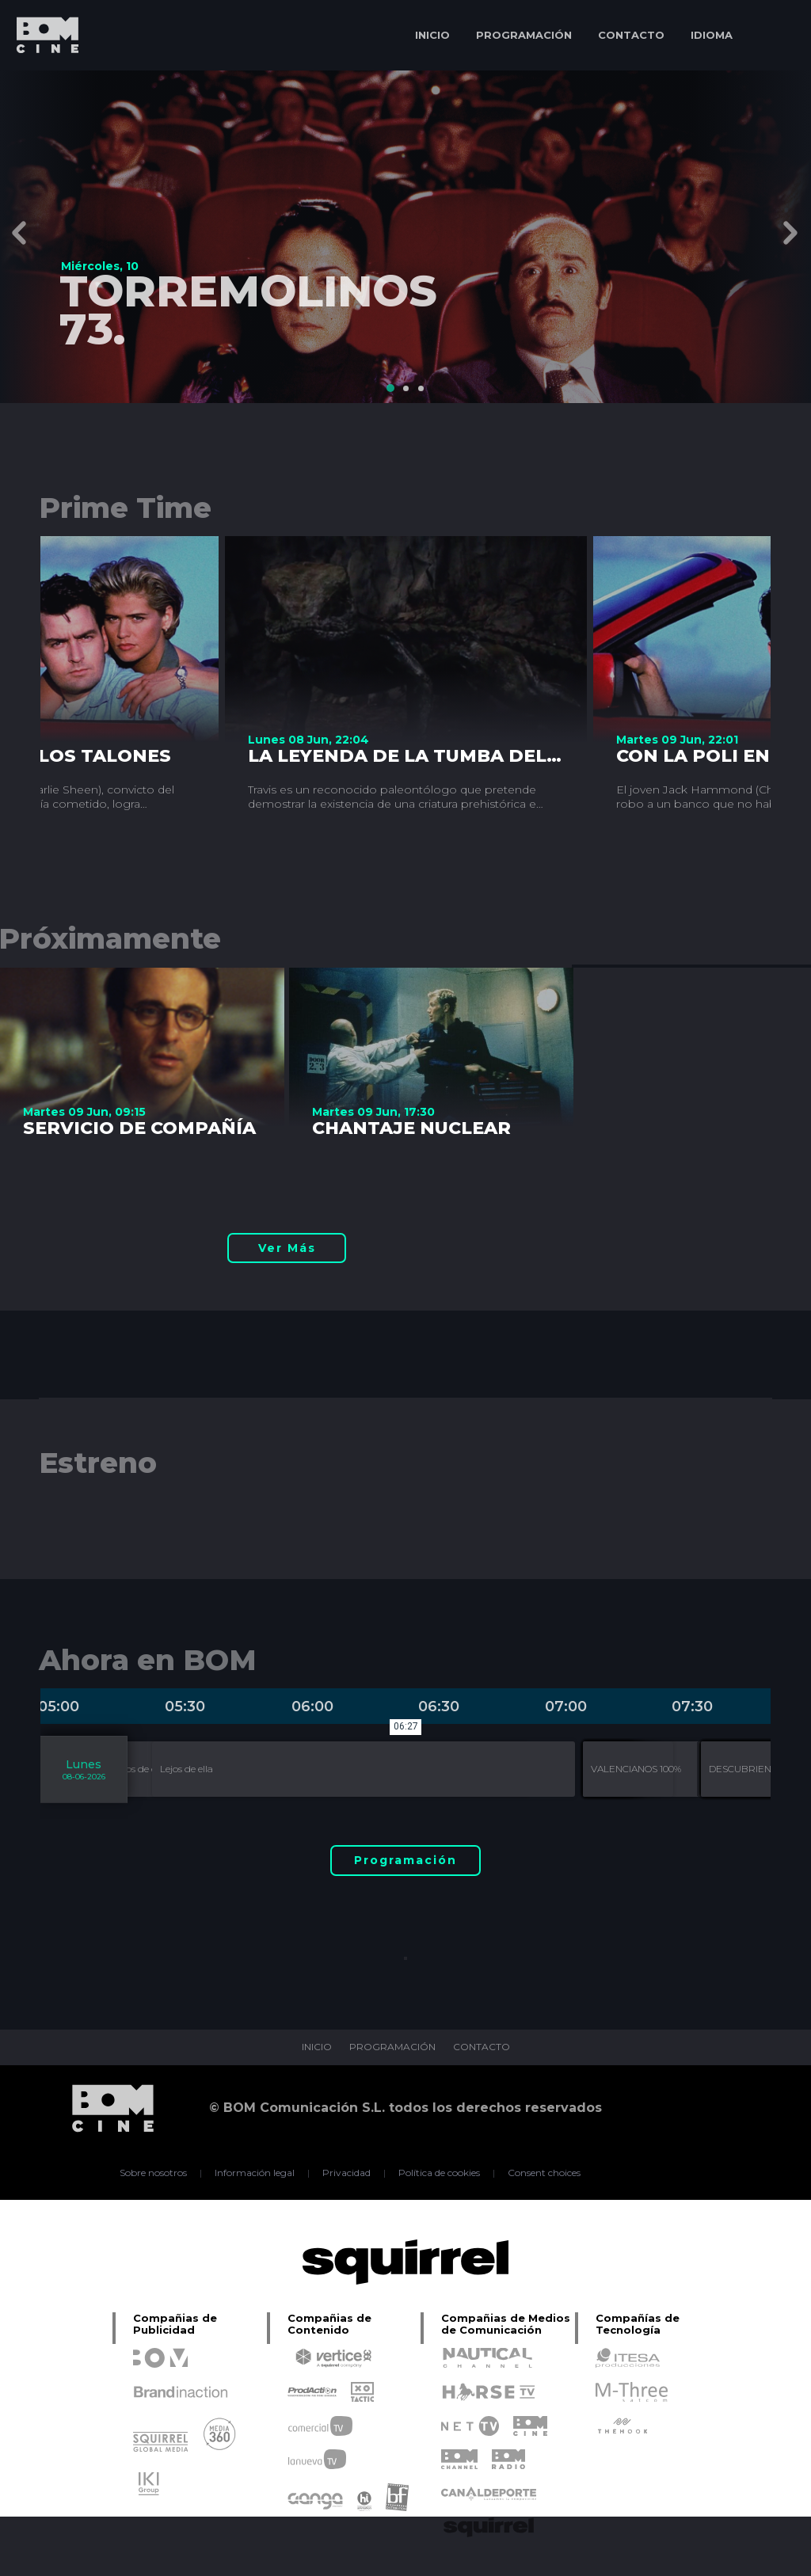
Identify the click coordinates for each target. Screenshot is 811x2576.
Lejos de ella (140, 1769)
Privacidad (346, 2172)
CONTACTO (631, 35)
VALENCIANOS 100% (636, 1769)
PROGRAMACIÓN (524, 35)
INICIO (432, 35)
